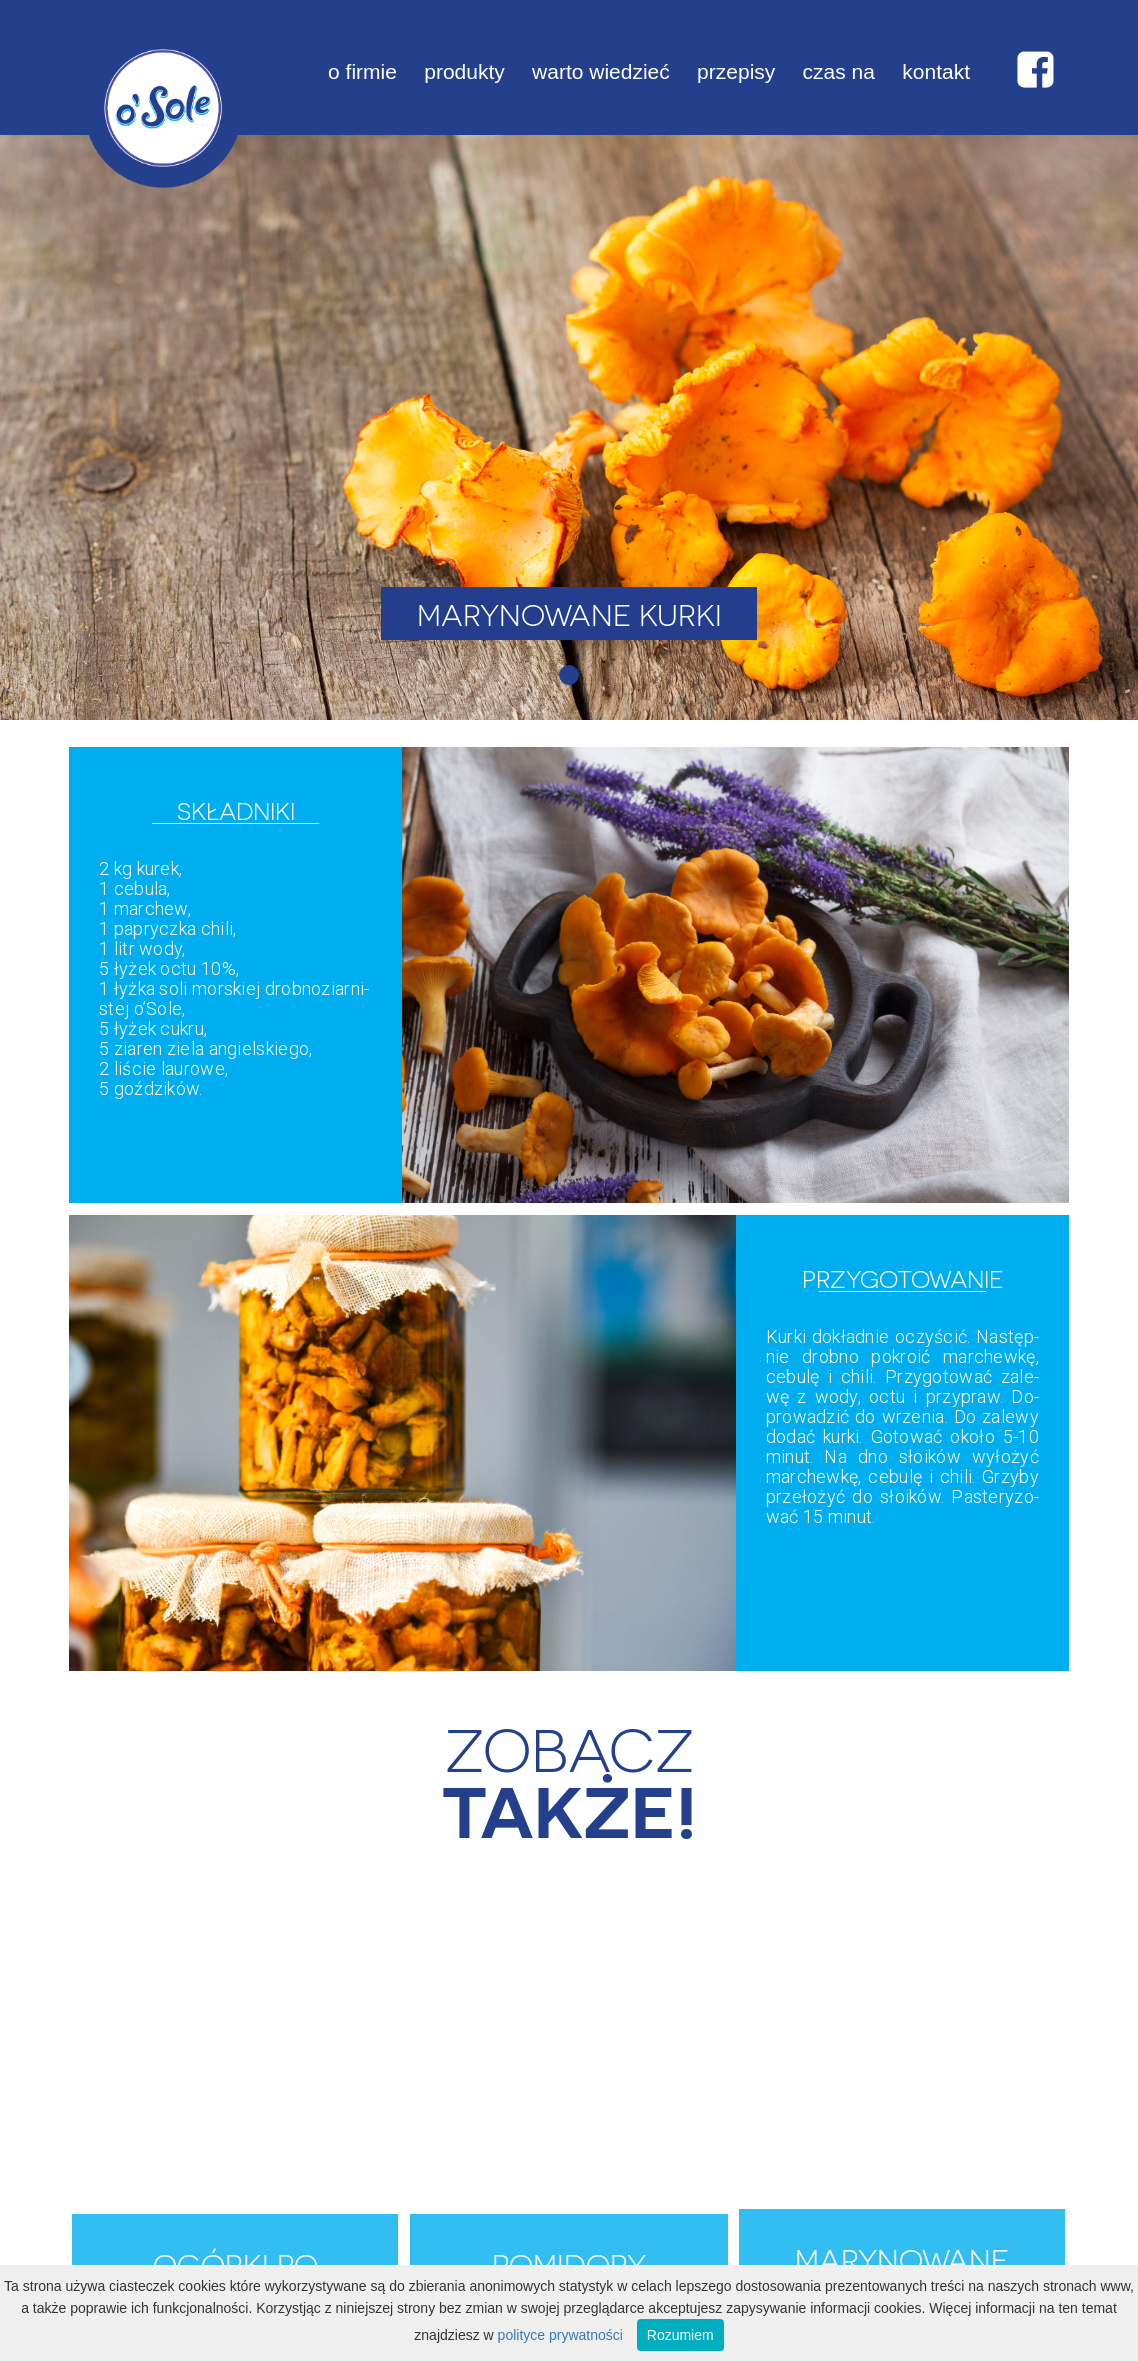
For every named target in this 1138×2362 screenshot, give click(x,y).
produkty (464, 71)
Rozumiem (680, 2335)
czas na (839, 71)
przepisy (736, 71)
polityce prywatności (560, 2335)
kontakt (936, 71)
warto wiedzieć (601, 71)
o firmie (362, 71)
